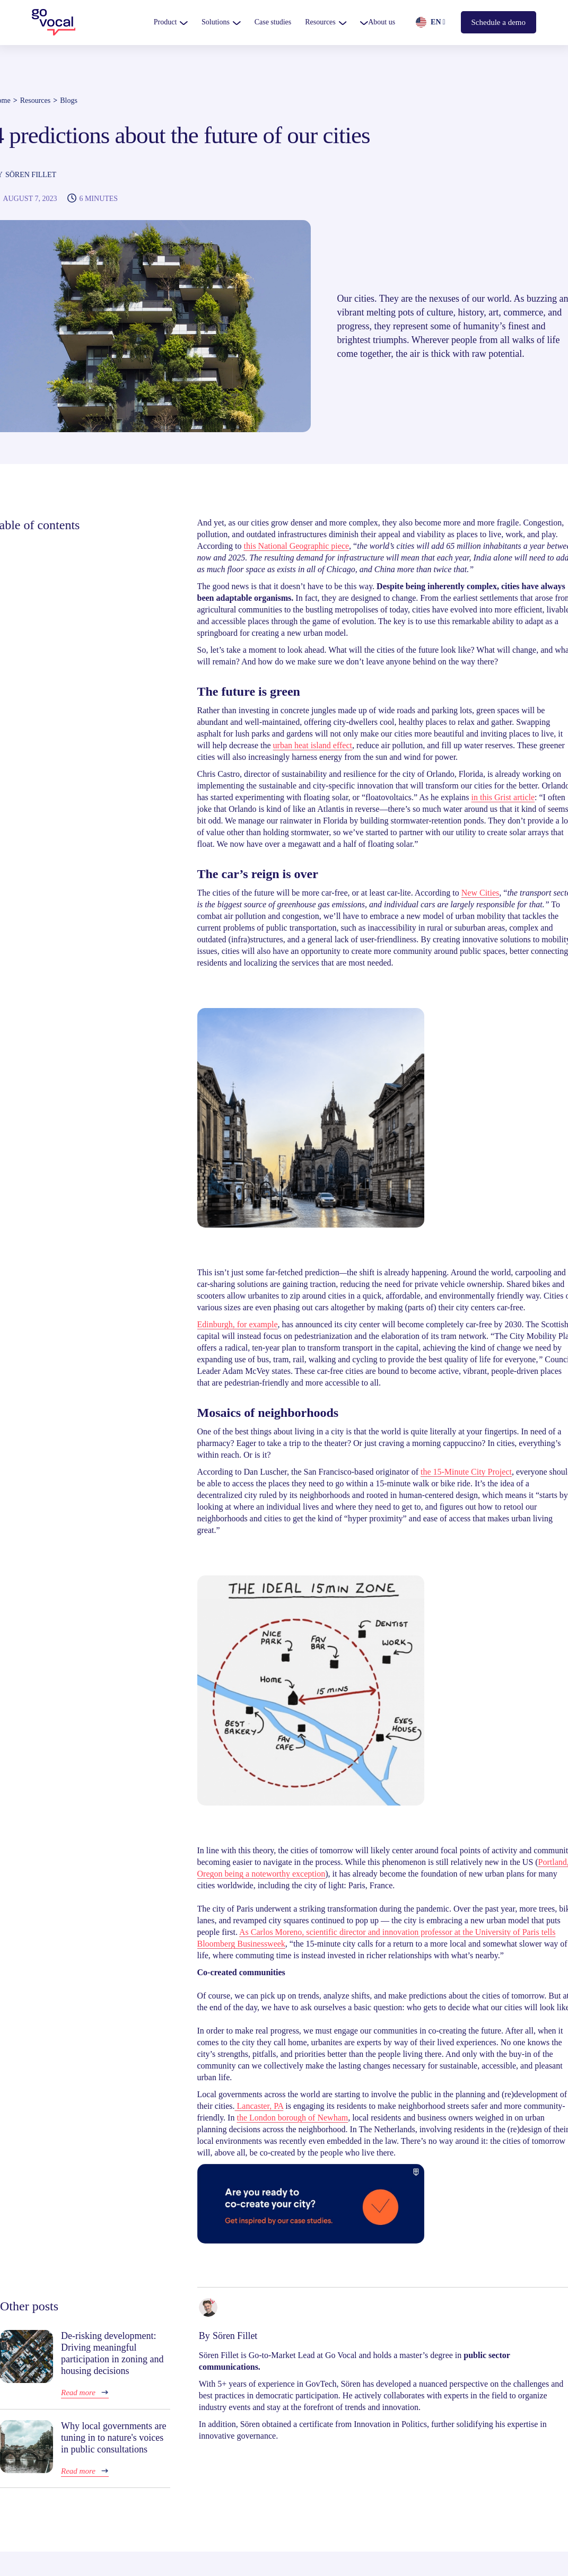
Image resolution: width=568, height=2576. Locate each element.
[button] (171, 22)
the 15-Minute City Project (466, 1471)
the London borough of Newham (292, 2117)
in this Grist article (503, 797)
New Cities (480, 892)
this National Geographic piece (296, 545)
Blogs (68, 100)
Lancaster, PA (259, 2105)
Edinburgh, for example (237, 1324)
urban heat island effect (312, 745)
